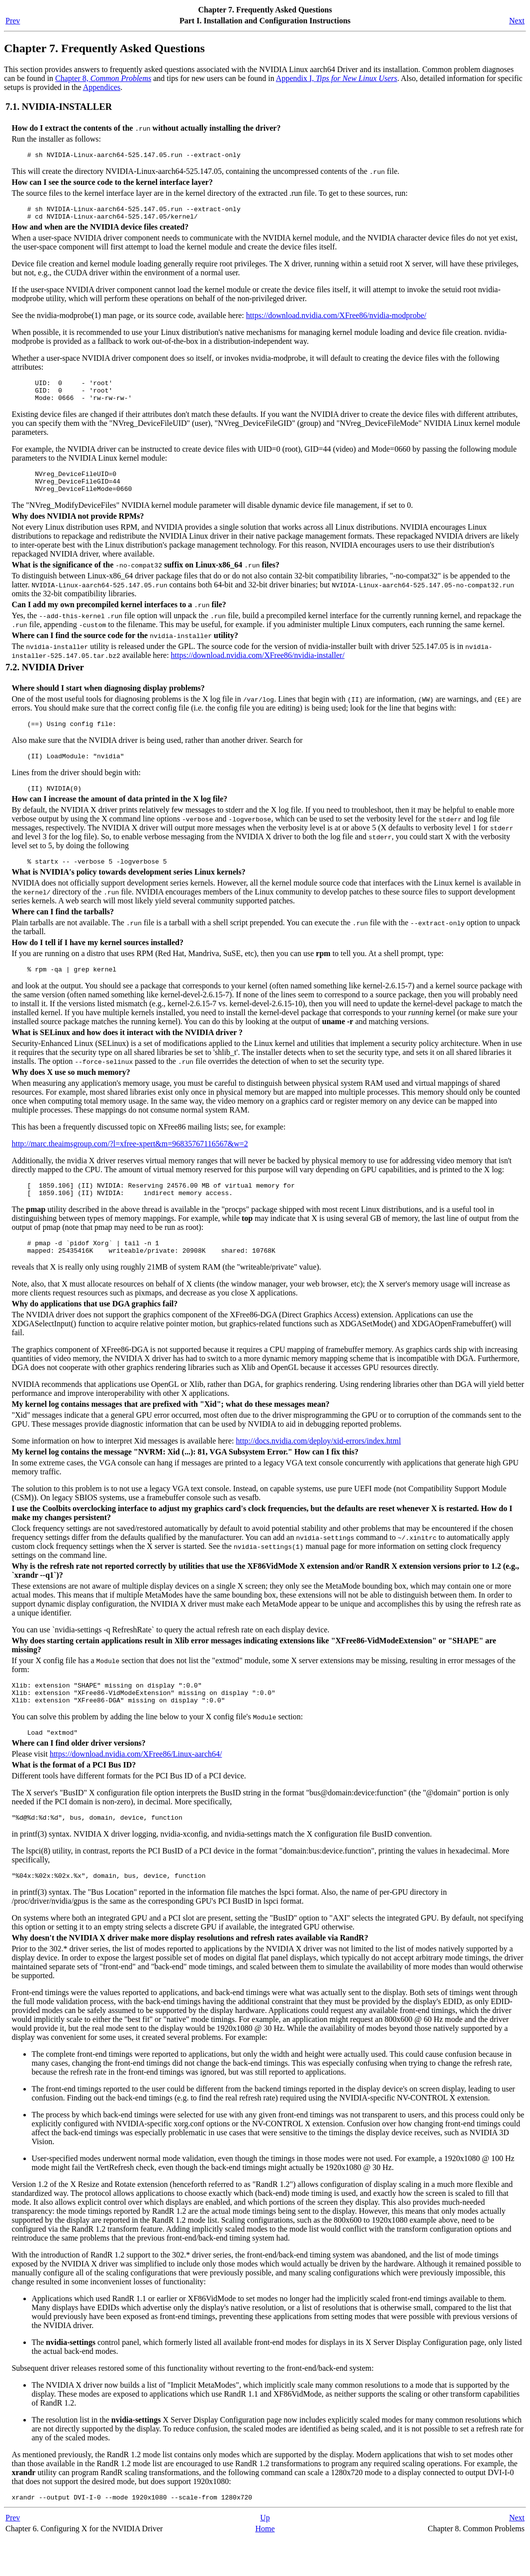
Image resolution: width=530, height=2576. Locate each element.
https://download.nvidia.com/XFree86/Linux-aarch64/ (136, 1786)
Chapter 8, (103, 78)
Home (264, 2566)
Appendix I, (336, 78)
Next (517, 20)
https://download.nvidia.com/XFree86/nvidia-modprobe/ (336, 320)
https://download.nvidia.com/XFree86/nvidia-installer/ (258, 668)
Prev (12, 20)
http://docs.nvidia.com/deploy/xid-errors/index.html (318, 1467)
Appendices (102, 87)
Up (265, 2555)
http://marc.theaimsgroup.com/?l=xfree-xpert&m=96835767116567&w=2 (129, 1164)
